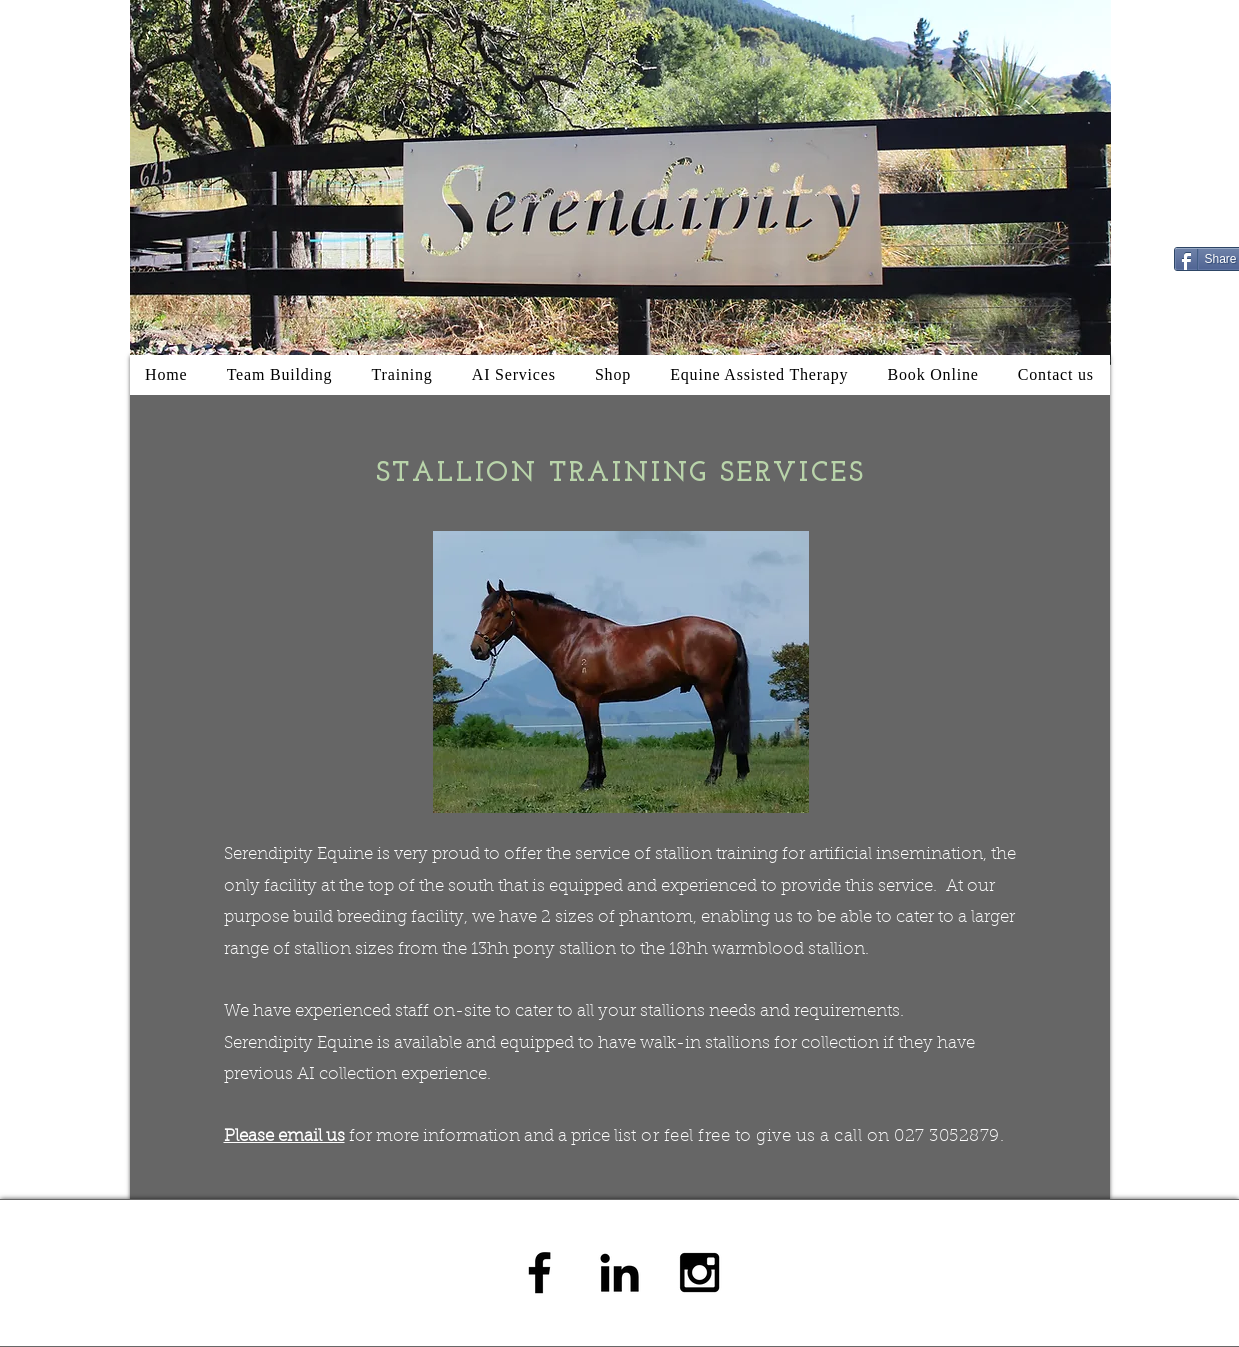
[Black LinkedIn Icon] (619, 1272)
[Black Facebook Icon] (539, 1272)
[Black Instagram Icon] (699, 1272)
